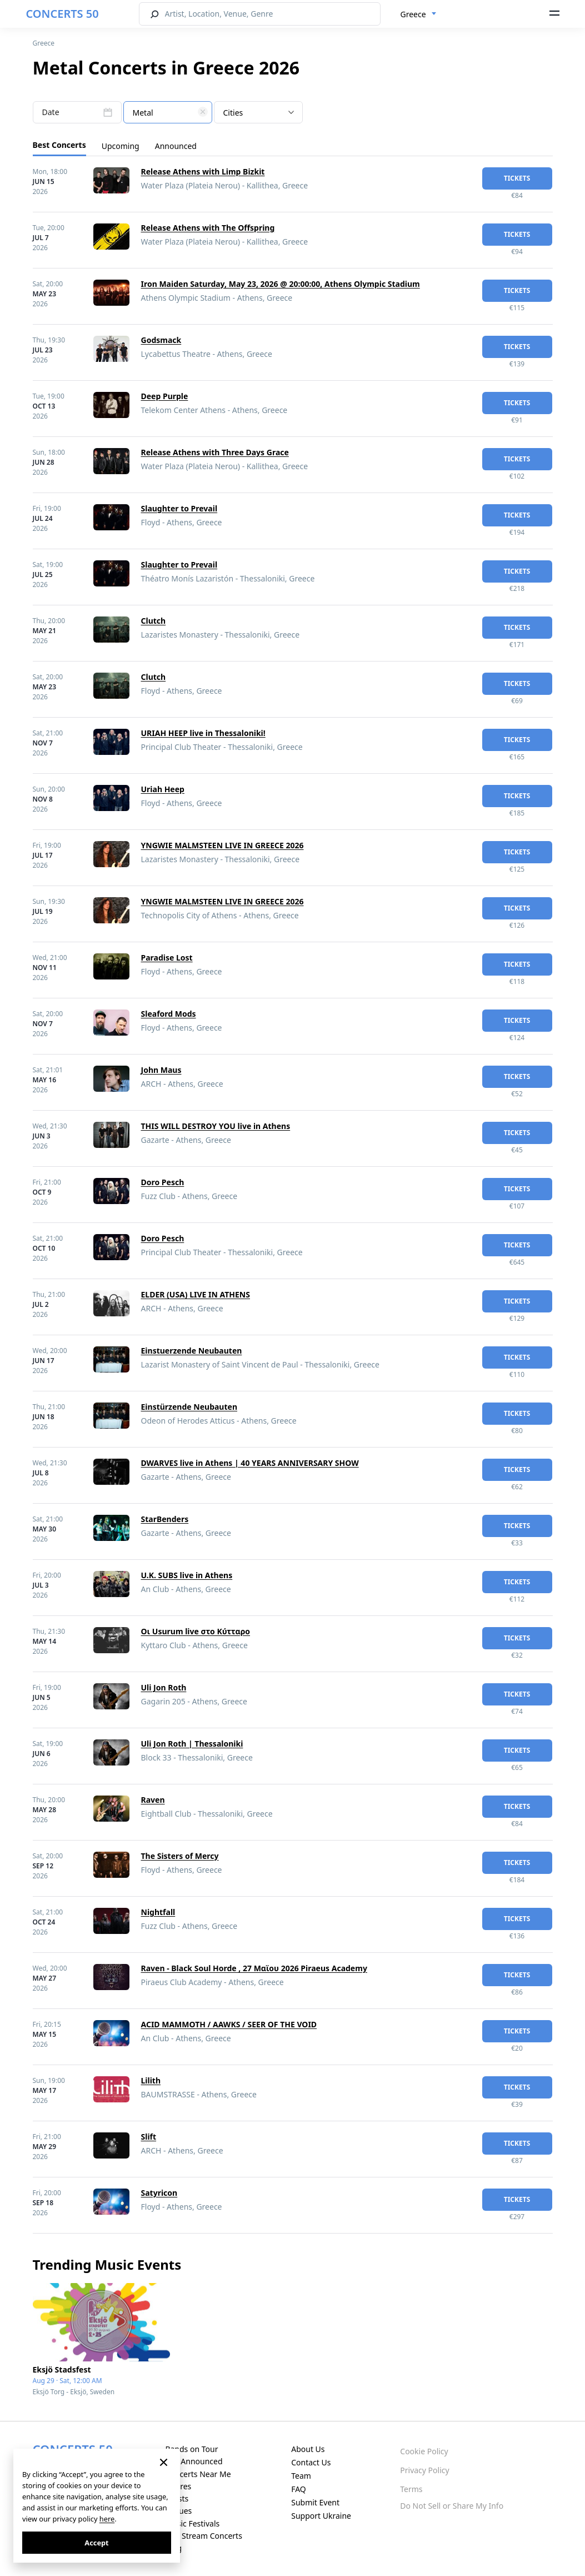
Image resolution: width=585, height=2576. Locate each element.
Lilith (151, 2080)
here (106, 2519)
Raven (153, 1799)
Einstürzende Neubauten (189, 1406)
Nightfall (158, 1912)
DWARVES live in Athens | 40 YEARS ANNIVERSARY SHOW (250, 1463)
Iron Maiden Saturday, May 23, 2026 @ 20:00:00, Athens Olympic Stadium (280, 284)
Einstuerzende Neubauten (191, 1350)
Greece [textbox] (413, 14)
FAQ (298, 2489)
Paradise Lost (167, 957)
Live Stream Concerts (203, 2535)
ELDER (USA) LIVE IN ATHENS (195, 1294)
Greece (44, 43)
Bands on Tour (191, 2449)
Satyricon (159, 2192)
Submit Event (315, 2502)
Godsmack (161, 340)
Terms (411, 2489)
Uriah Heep (162, 789)
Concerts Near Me (198, 2474)
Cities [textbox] (233, 112)
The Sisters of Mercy (180, 1856)
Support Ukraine (321, 2515)
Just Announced (193, 2461)
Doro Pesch (162, 1182)
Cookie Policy (424, 2451)
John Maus (161, 1070)
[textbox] (168, 113)
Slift (149, 2136)
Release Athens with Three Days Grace (215, 452)
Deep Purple (164, 396)
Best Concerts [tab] (59, 145)
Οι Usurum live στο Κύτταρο (196, 1631)
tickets (517, 178)
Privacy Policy (424, 2470)
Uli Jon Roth (164, 1687)
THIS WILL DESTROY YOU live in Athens (216, 1126)
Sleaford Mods (168, 1013)
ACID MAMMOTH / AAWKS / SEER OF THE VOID (229, 2024)
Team (301, 2475)
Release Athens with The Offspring (208, 227)
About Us (307, 2449)
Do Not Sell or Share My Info (451, 2505)
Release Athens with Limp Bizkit (203, 171)
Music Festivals (192, 2523)
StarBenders (165, 1519)
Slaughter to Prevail (179, 508)
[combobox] (419, 14)
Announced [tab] (176, 146)
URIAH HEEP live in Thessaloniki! (203, 733)
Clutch (153, 620)
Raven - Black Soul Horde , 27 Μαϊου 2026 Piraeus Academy (254, 1968)
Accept (96, 2543)
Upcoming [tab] (120, 146)
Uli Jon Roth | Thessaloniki (192, 1743)
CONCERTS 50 (62, 13)
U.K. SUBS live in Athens (187, 1575)
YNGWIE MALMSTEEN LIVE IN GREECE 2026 (222, 845)
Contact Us (311, 2462)
